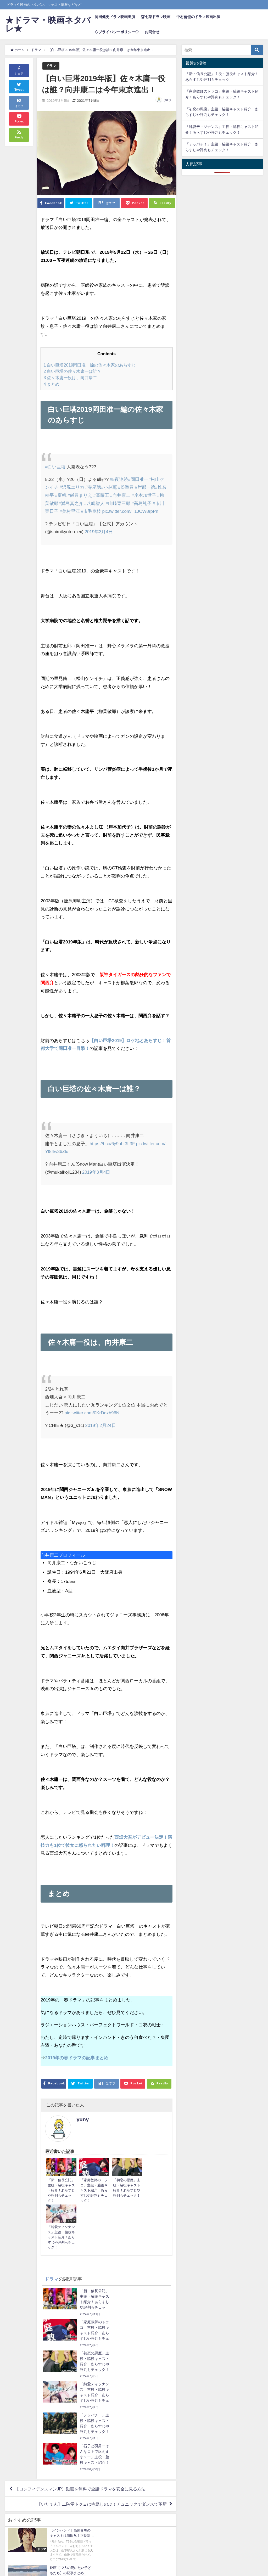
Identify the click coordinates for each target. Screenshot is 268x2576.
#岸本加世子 (143, 495)
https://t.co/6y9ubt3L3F (112, 1143)
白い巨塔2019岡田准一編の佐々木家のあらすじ (89, 365)
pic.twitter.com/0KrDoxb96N (91, 1412)
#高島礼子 (141, 503)
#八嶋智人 (94, 503)
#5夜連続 (119, 479)
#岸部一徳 (145, 487)
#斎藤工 (101, 495)
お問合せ (152, 32)
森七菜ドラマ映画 (155, 17)
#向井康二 (120, 495)
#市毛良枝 (91, 511)
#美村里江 (69, 511)
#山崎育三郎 (117, 503)
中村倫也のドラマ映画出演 (198, 17)
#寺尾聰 (93, 487)
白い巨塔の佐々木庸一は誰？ (72, 371)
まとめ (51, 384)
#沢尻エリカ (71, 487)
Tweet (19, 86)
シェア (19, 70)
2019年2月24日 (100, 1425)
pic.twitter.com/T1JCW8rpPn (130, 511)
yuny (167, 99)
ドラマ (51, 66)
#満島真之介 (70, 503)
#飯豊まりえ (80, 495)
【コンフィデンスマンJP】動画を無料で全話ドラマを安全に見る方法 (80, 2353)
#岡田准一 (138, 479)
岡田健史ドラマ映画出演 (115, 17)
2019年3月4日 (99, 531)
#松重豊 (126, 487)
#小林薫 (109, 487)
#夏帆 (60, 495)
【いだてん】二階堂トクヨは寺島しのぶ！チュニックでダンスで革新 (102, 2368)
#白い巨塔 (55, 466)
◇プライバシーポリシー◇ (117, 32)
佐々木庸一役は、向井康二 (70, 377)
